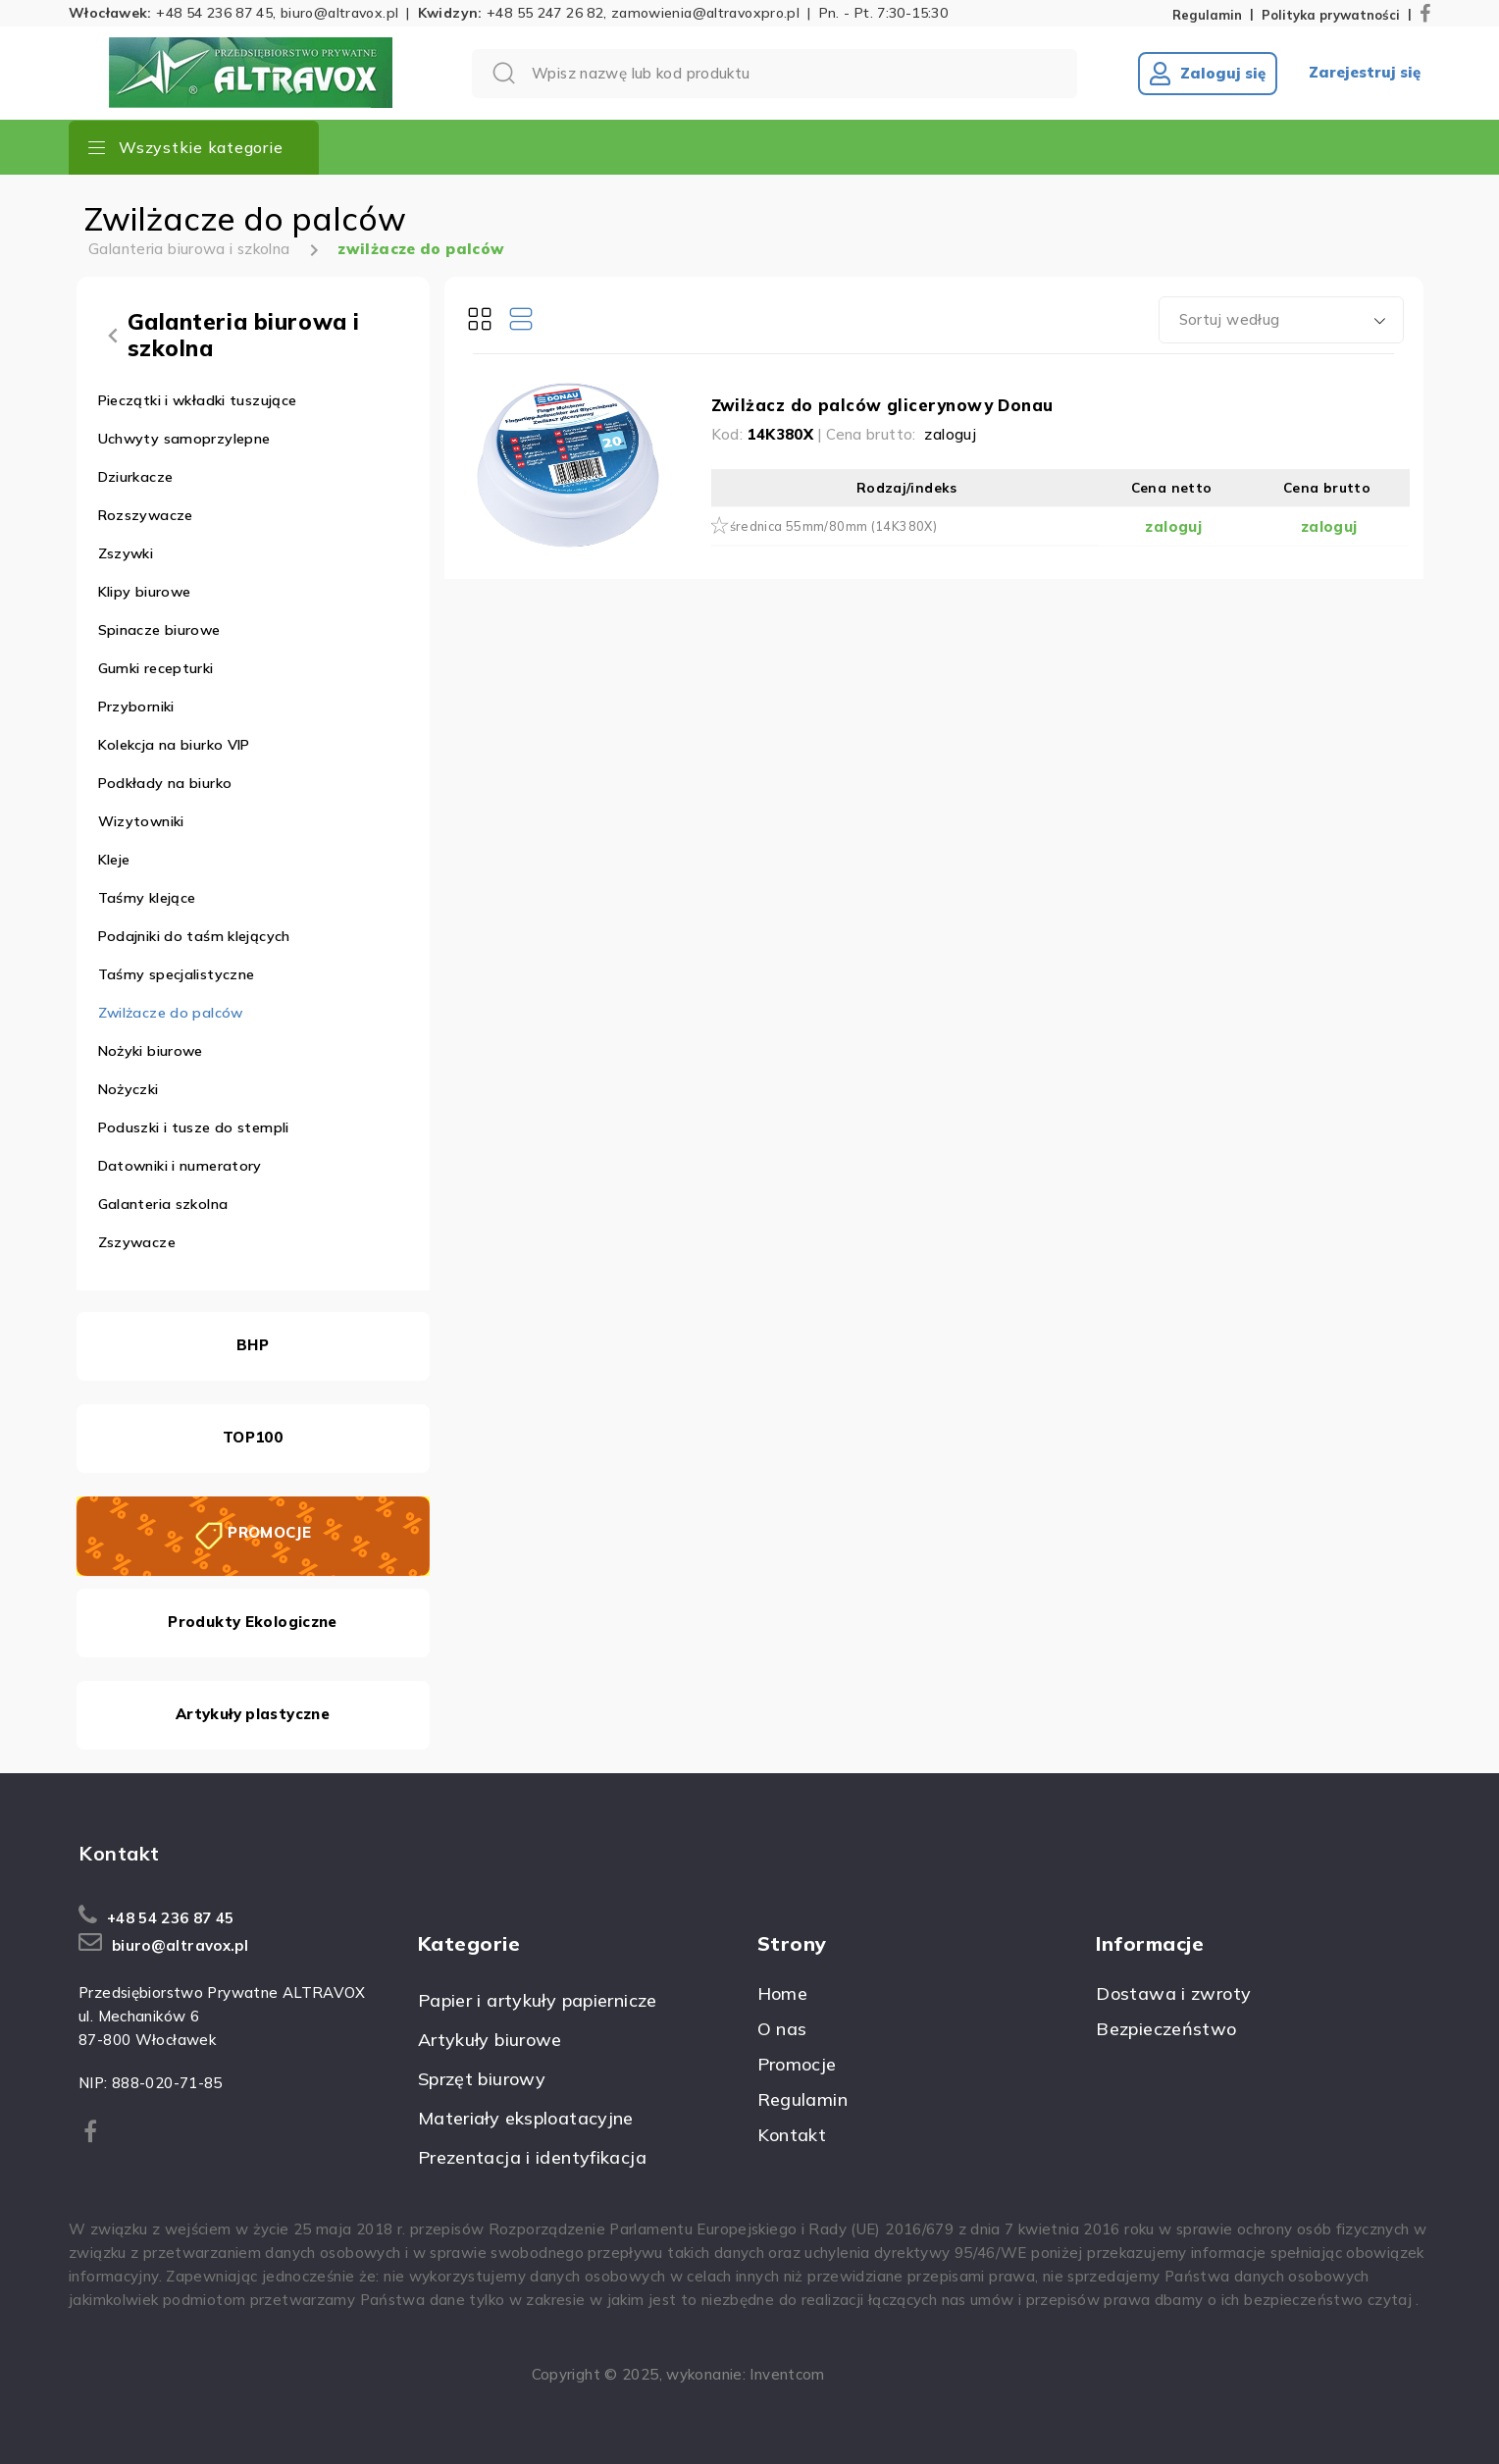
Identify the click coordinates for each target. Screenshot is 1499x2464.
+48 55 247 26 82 (545, 13)
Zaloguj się (1208, 73)
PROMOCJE (269, 1532)
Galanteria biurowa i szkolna (189, 248)
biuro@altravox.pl (339, 13)
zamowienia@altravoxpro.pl (705, 13)
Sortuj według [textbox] (1229, 319)
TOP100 (253, 1437)
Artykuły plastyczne (253, 1713)
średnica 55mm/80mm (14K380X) (834, 526)
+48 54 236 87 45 (214, 13)
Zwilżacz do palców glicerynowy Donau (882, 404)
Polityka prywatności (1331, 15)
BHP (252, 1345)
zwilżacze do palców (420, 248)
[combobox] (1281, 319)
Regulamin (1207, 15)
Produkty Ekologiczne (252, 1621)
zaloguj (950, 434)
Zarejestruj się (1365, 72)
